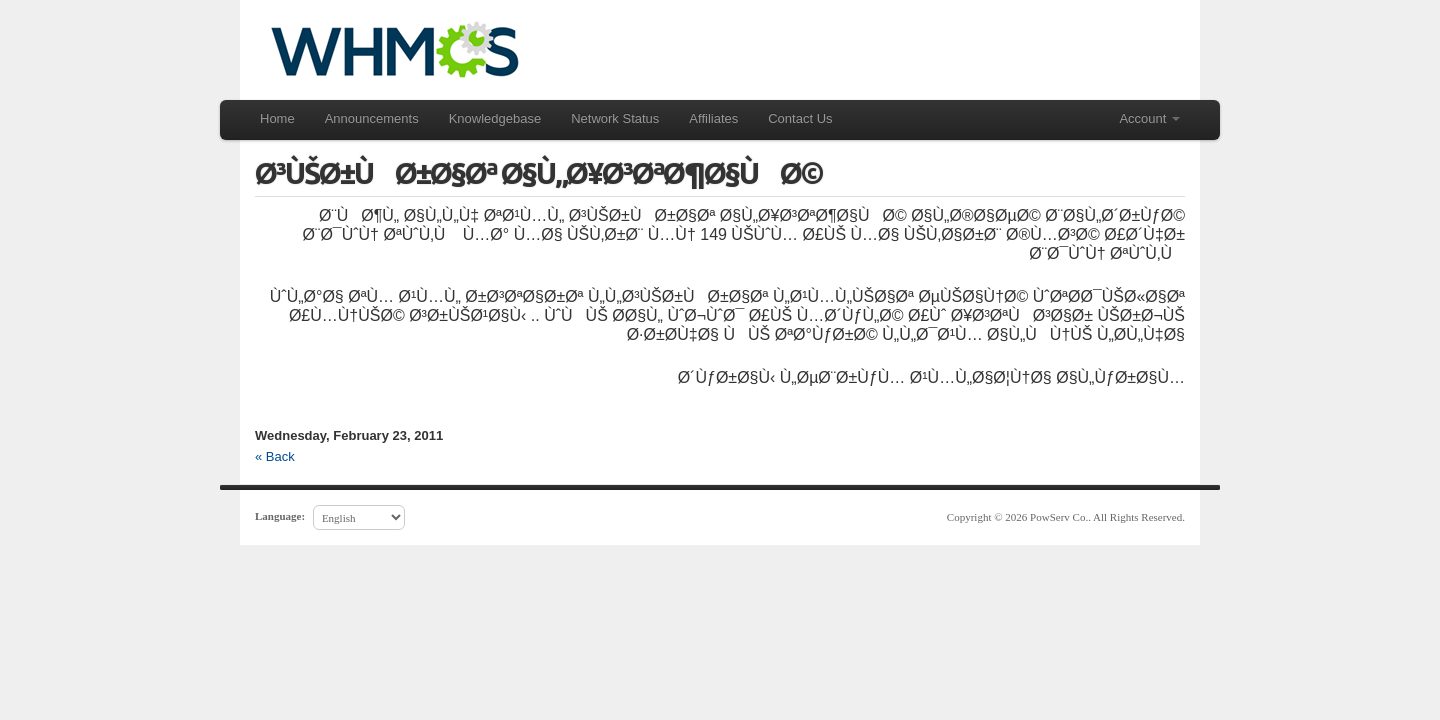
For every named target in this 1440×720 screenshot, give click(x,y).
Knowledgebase (495, 118)
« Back (275, 456)
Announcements (372, 118)
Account (1149, 118)
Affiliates (713, 118)
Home (277, 118)
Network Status (615, 118)
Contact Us (800, 118)
